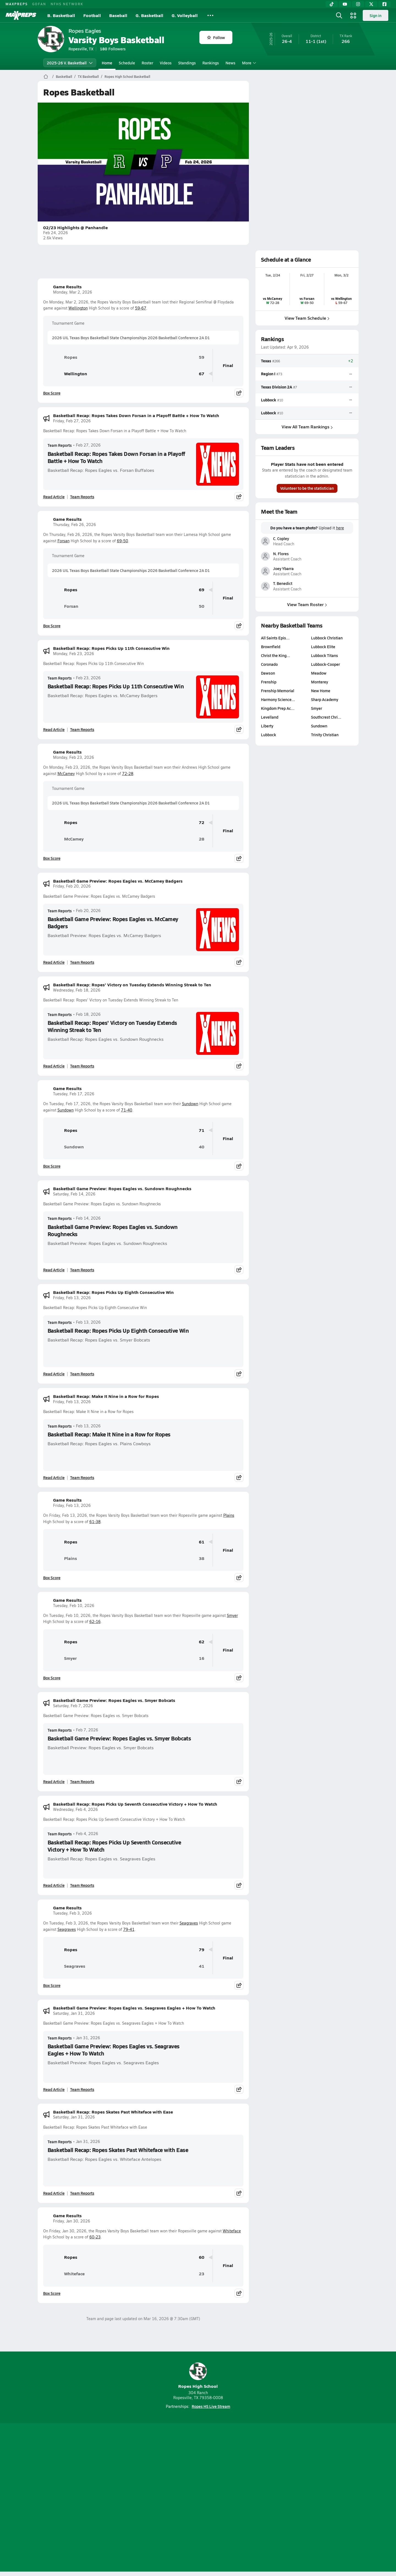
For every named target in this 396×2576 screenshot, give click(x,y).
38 (201, 1558)
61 (201, 1542)
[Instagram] (358, 4)
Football (92, 15)
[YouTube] (345, 4)
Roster (147, 62)
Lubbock (268, 399)
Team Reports (60, 445)
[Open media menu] (353, 15)
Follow (216, 37)
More (248, 62)
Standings (187, 62)
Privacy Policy (163, 2498)
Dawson (268, 673)
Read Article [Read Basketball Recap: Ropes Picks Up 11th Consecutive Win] (54, 729)
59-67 (140, 308)
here (340, 527)
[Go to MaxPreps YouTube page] (178, 2476)
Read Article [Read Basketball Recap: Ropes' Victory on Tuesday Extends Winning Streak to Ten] (54, 1066)
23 (201, 2274)
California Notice (233, 2498)
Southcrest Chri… (326, 717)
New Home (320, 690)
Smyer (232, 1615)
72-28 (127, 773)
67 (201, 374)
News (230, 62)
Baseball (118, 15)
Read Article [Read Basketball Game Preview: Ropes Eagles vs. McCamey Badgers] (54, 962)
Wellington (78, 308)
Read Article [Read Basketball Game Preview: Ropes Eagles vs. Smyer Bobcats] (54, 1781)
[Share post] (239, 392)
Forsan (63, 540)
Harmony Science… (278, 699)
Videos (166, 62)
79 (201, 1950)
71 (201, 1130)
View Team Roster (307, 604)
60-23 (95, 2237)
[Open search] (339, 15)
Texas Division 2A (276, 386)
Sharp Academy (324, 699)
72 (201, 822)
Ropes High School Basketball (127, 76)
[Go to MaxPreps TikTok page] (158, 2476)
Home (107, 62)
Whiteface (232, 2230)
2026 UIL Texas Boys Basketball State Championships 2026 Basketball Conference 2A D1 (131, 337)
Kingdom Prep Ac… (278, 708)
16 (201, 1658)
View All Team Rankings (306, 426)
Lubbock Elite (323, 646)
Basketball (64, 76)
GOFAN (39, 4)
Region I (268, 373)
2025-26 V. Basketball (70, 62)
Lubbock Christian (327, 637)
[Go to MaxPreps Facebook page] (237, 2476)
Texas (266, 360)
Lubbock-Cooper (325, 664)
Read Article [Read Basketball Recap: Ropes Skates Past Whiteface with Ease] (54, 2193)
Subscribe (133, 2498)
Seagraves (189, 1923)
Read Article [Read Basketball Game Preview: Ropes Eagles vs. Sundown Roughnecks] (54, 1269)
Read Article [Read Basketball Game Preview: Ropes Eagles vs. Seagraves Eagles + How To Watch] (54, 2089)
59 (201, 357)
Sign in (375, 15)
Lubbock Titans (324, 655)
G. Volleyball (185, 15)
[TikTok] (332, 4)
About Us (77, 2498)
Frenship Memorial (277, 690)
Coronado (269, 664)
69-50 (122, 540)
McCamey (66, 773)
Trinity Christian (325, 734)
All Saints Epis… (275, 637)
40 (201, 1147)
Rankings (210, 62)
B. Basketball (61, 15)
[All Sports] (210, 15)
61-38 (95, 1521)
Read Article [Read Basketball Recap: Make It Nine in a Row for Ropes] (54, 1477)
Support (316, 2498)
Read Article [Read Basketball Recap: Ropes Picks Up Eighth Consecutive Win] (54, 1373)
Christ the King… (275, 655)
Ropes (62, 357)
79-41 (128, 1929)
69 (201, 590)
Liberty (267, 726)
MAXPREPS (17, 4)
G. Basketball (149, 15)
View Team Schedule (307, 318)
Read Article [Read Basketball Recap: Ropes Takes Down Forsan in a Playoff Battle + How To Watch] (54, 496)
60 (201, 2257)
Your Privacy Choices (278, 2498)
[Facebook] (384, 4)
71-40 (126, 1110)
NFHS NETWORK (67, 4)
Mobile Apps (104, 2498)
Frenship (268, 682)
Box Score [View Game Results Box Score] (52, 393)
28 (201, 839)
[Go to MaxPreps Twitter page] (217, 2476)
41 (201, 1966)
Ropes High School (198, 2376)
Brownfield (270, 646)
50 (201, 606)
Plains (228, 1515)
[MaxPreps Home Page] (45, 76)
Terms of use (196, 2498)
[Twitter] (371, 4)
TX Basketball (88, 76)
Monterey (319, 682)
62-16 (95, 1621)
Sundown (190, 1103)
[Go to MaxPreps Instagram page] (198, 2476)
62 (201, 1642)
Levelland (269, 717)
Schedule (127, 62)
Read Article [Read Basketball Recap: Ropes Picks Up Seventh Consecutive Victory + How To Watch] (54, 1885)
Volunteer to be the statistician (307, 488)
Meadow (318, 673)
